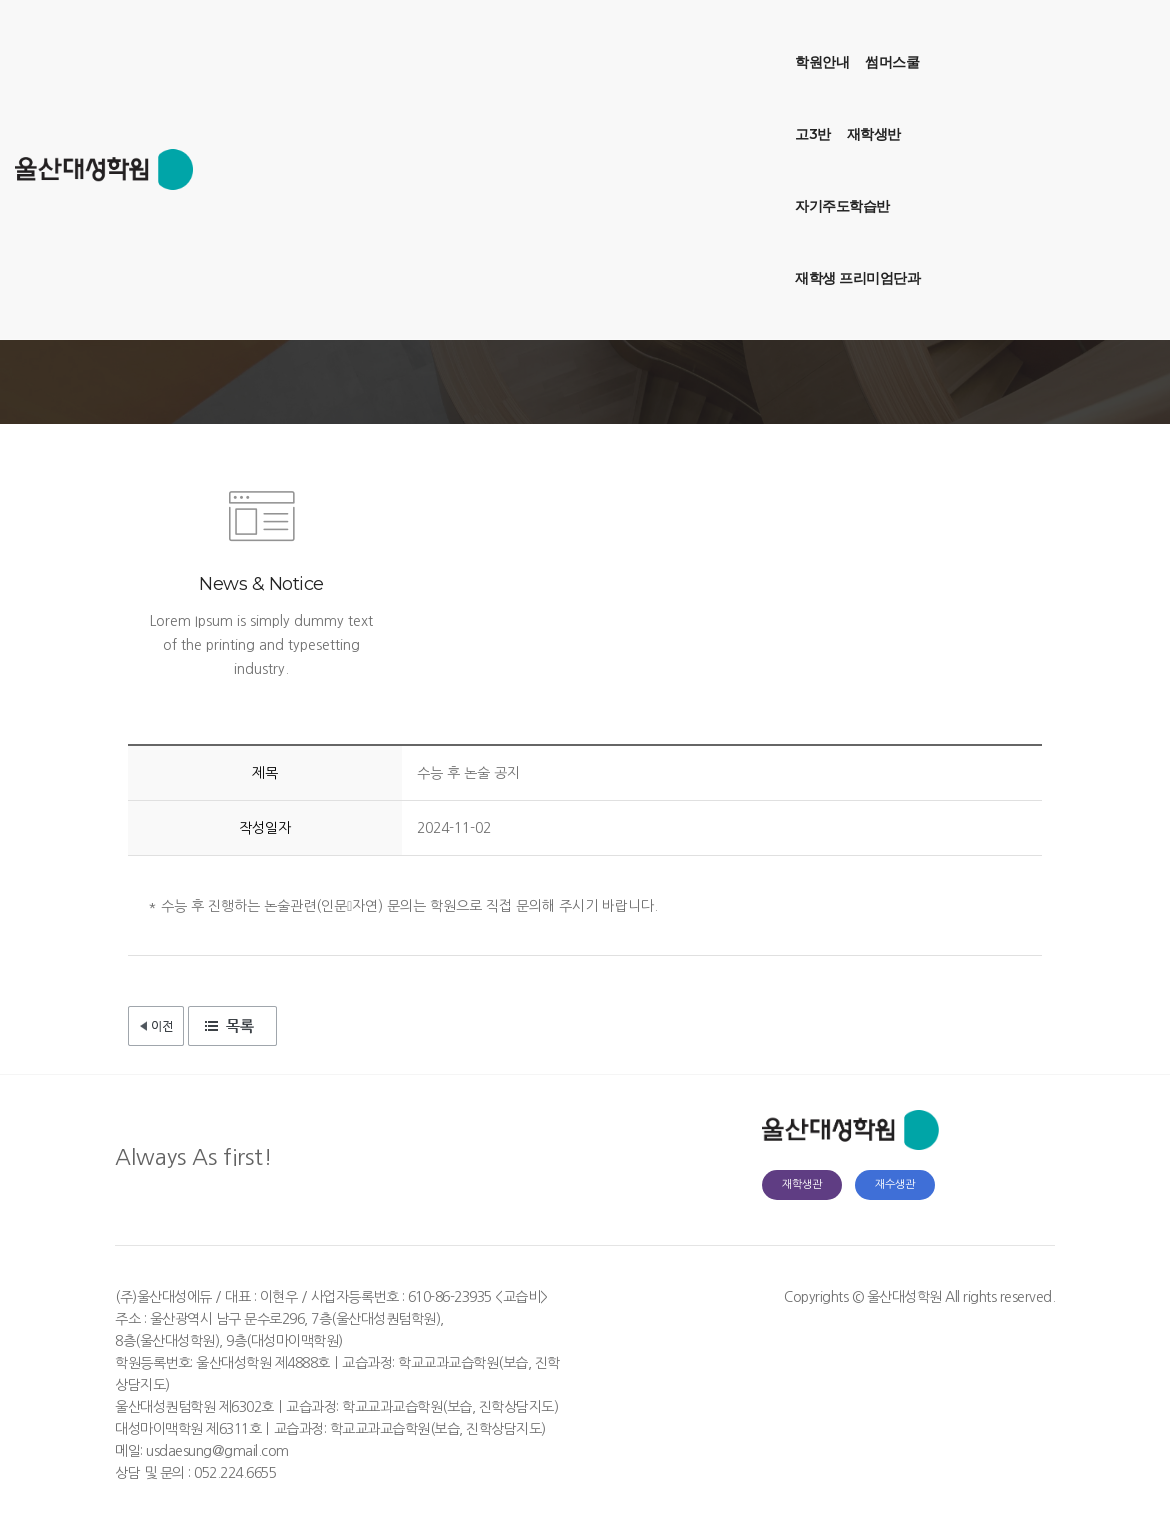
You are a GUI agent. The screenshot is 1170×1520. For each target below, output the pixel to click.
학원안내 (364, 36)
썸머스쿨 (434, 36)
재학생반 (555, 36)
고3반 (495, 36)
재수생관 (895, 1184)
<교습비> (521, 1297)
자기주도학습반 (645, 36)
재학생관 (802, 1184)
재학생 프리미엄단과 (771, 36)
